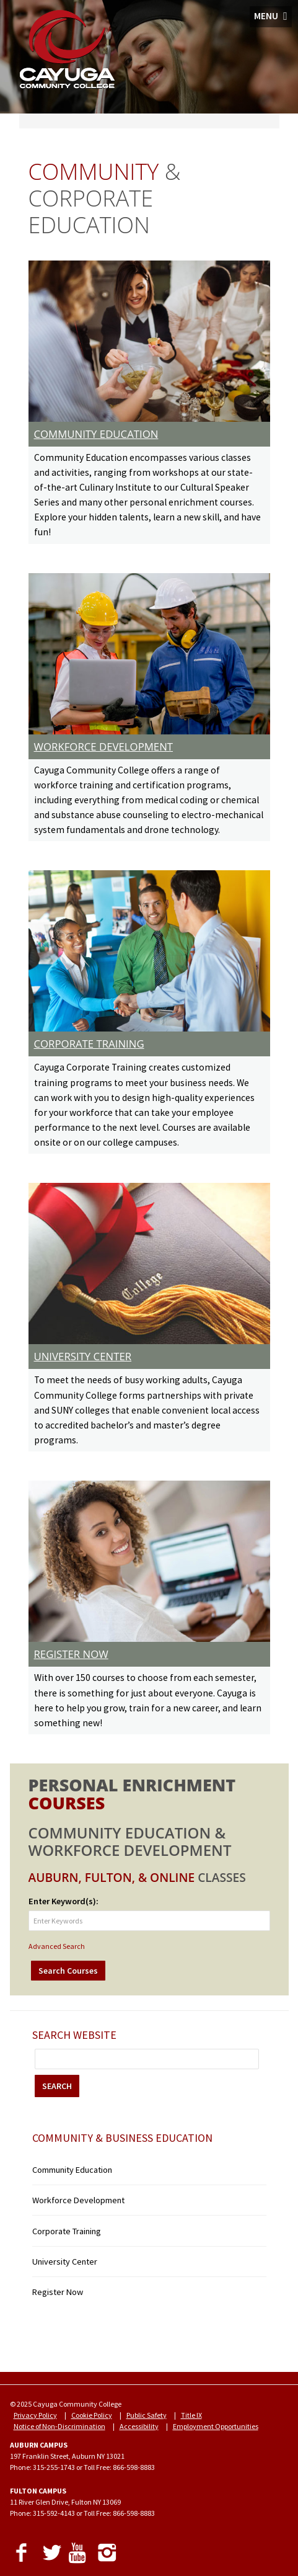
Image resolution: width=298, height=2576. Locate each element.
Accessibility (139, 2426)
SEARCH (57, 2086)
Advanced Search (56, 1946)
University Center (64, 2261)
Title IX (191, 2415)
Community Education (72, 2169)
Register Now (57, 2291)
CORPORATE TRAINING (89, 1043)
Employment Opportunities (215, 2426)
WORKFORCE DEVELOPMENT (103, 746)
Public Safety (146, 2415)
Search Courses (68, 1970)
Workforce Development (78, 2200)
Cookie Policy (91, 2415)
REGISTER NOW (71, 1654)
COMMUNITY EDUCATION (96, 434)
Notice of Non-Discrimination (59, 2426)
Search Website (74, 2035)
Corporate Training (66, 2231)
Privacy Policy (35, 2415)
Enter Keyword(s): (63, 1901)
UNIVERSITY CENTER (83, 1356)
